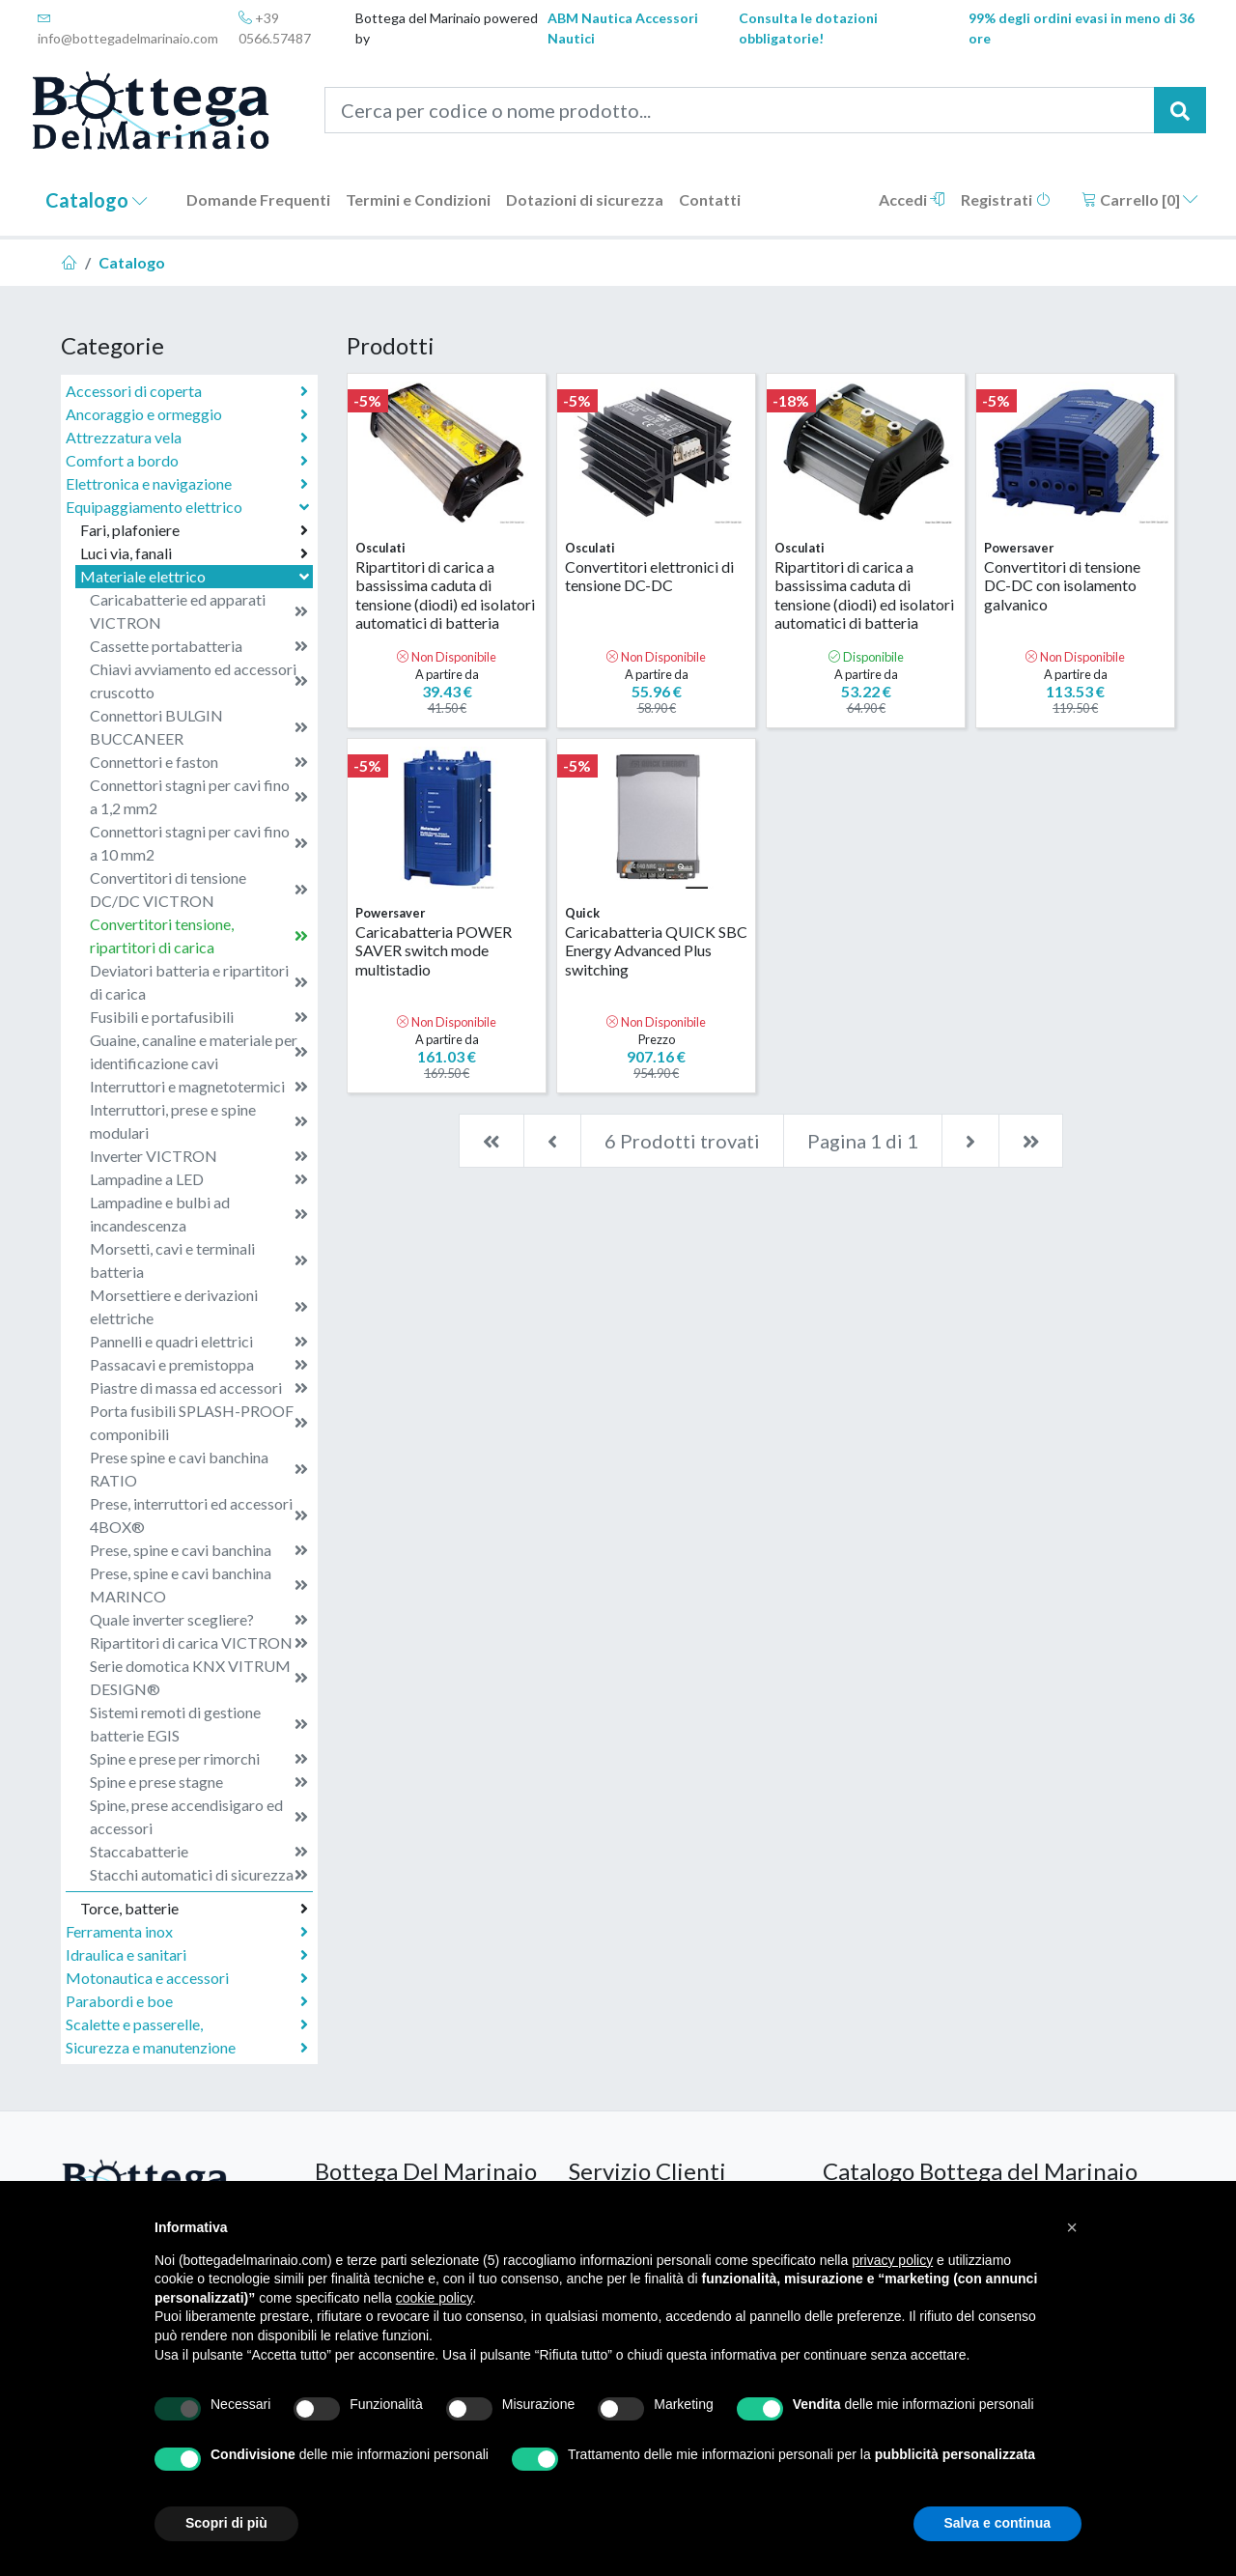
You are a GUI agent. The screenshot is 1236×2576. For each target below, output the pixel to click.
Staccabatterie (199, 1851)
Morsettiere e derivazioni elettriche (199, 1306)
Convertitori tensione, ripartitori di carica (199, 935)
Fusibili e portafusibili (199, 1017)
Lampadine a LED (199, 1179)
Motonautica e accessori (187, 1978)
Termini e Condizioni (418, 199)
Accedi (912, 199)
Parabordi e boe (187, 2001)
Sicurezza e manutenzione (187, 2047)
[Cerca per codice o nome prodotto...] (740, 110)
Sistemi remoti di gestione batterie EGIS (199, 1723)
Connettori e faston (199, 762)
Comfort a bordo (187, 460)
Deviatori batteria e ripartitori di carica (199, 982)
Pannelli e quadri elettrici (199, 1341)
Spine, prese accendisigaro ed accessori (199, 1816)
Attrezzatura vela (187, 437)
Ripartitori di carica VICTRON (199, 1643)
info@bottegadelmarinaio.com (128, 28)
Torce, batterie (194, 1908)
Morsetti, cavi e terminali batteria (199, 1260)
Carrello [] (1140, 199)
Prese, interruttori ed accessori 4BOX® (199, 1515)
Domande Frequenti (258, 199)
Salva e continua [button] (997, 2523)
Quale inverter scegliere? (199, 1619)
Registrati (1006, 199)
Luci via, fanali (194, 553)
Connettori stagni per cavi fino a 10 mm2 (199, 842)
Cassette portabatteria (199, 646)
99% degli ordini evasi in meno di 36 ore (1081, 28)
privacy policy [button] (892, 2260)
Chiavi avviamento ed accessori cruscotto (199, 680)
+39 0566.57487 (275, 28)
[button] (1071, 2227)
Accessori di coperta (187, 391)
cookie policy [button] (434, 2298)
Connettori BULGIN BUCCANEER (199, 727)
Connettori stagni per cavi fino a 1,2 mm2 (199, 796)
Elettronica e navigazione (187, 483)
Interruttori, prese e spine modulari (199, 1121)
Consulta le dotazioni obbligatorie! (808, 28)
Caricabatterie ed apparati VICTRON (199, 611)
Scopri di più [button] (226, 2523)
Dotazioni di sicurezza (584, 199)
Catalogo (96, 200)
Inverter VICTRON (199, 1156)
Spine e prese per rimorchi (199, 1758)
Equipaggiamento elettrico (189, 506)
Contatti (710, 199)
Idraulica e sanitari (187, 1955)
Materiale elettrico (196, 576)
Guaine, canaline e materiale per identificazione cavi (199, 1051)
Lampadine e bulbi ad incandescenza (199, 1213)
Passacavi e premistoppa (199, 1364)
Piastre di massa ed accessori (199, 1388)
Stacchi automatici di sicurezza (199, 1874)
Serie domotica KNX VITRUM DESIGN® (199, 1677)
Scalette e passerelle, (187, 2024)
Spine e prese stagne (199, 1782)
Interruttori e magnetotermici (199, 1086)
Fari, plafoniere (194, 530)
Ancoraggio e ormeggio (187, 414)
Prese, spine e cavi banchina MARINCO (199, 1584)
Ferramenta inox (187, 1931)
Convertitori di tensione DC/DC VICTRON (199, 889)
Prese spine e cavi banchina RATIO (199, 1468)
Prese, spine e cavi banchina (199, 1550)
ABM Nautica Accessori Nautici (623, 28)
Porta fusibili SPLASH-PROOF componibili (199, 1422)
